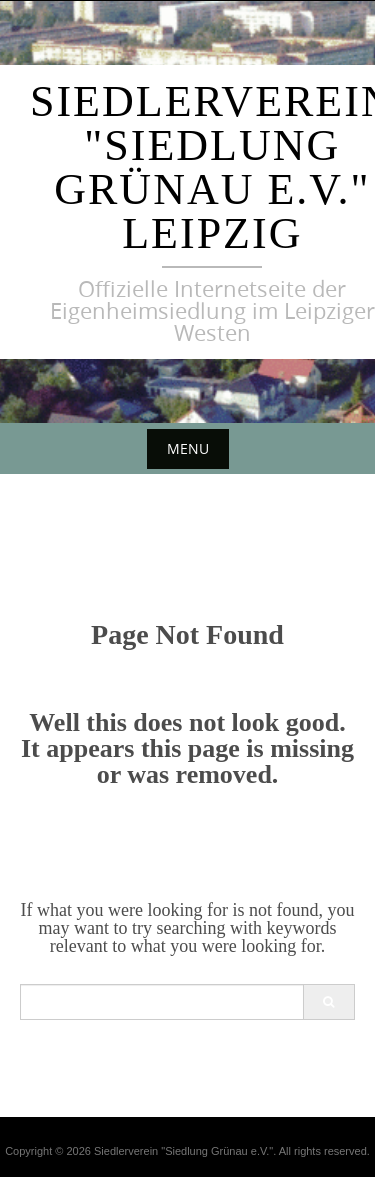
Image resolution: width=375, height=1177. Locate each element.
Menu (188, 448)
